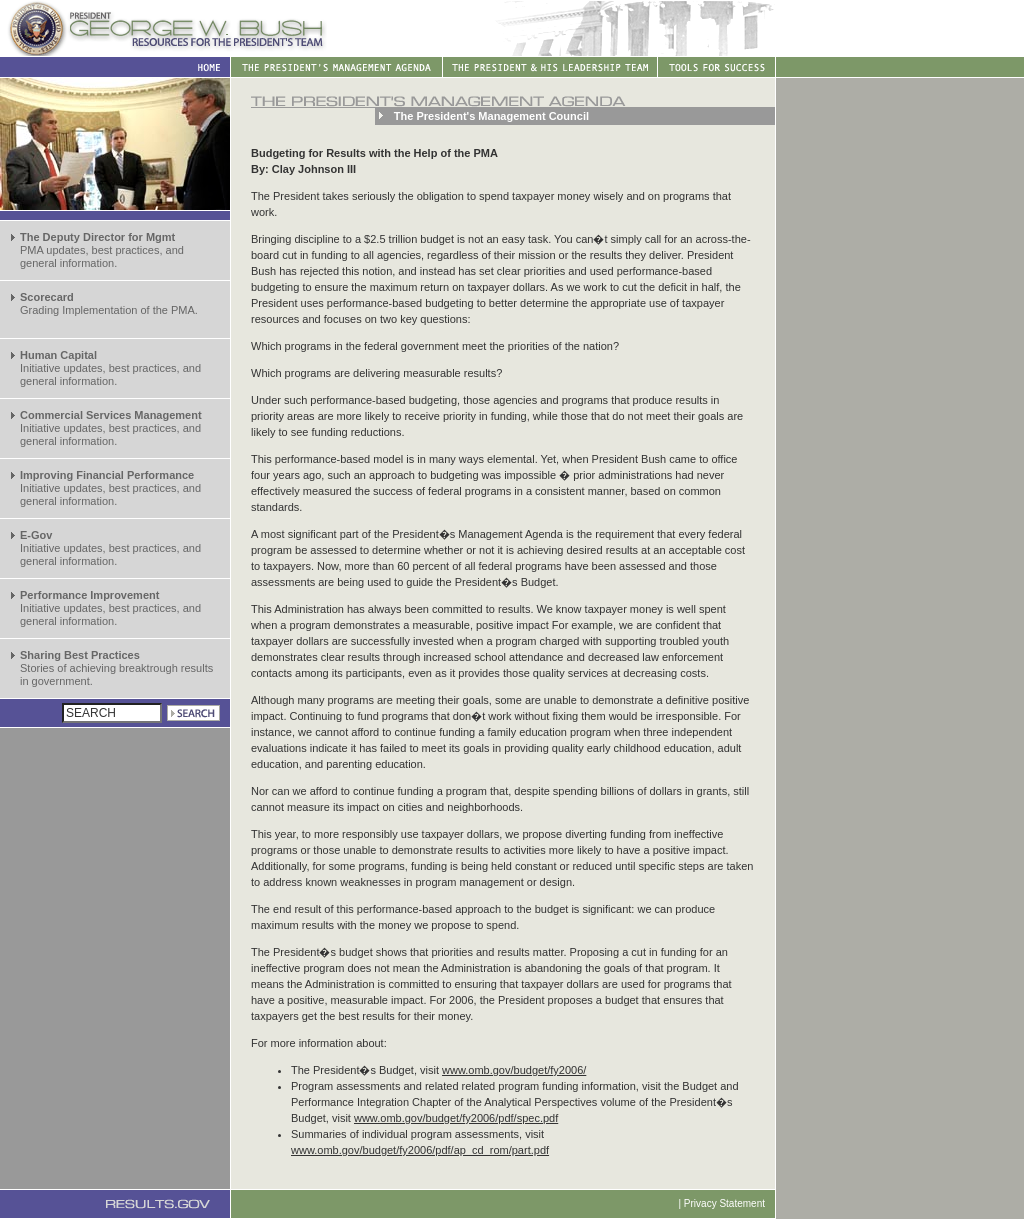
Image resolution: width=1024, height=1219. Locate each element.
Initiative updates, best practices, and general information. (110, 368)
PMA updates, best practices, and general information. (102, 250)
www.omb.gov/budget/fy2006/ (514, 1070)
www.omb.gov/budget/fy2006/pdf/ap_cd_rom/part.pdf (420, 1150)
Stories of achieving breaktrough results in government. (116, 668)
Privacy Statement (724, 1203)
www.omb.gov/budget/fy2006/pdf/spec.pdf (456, 1118)
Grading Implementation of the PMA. (109, 303)
